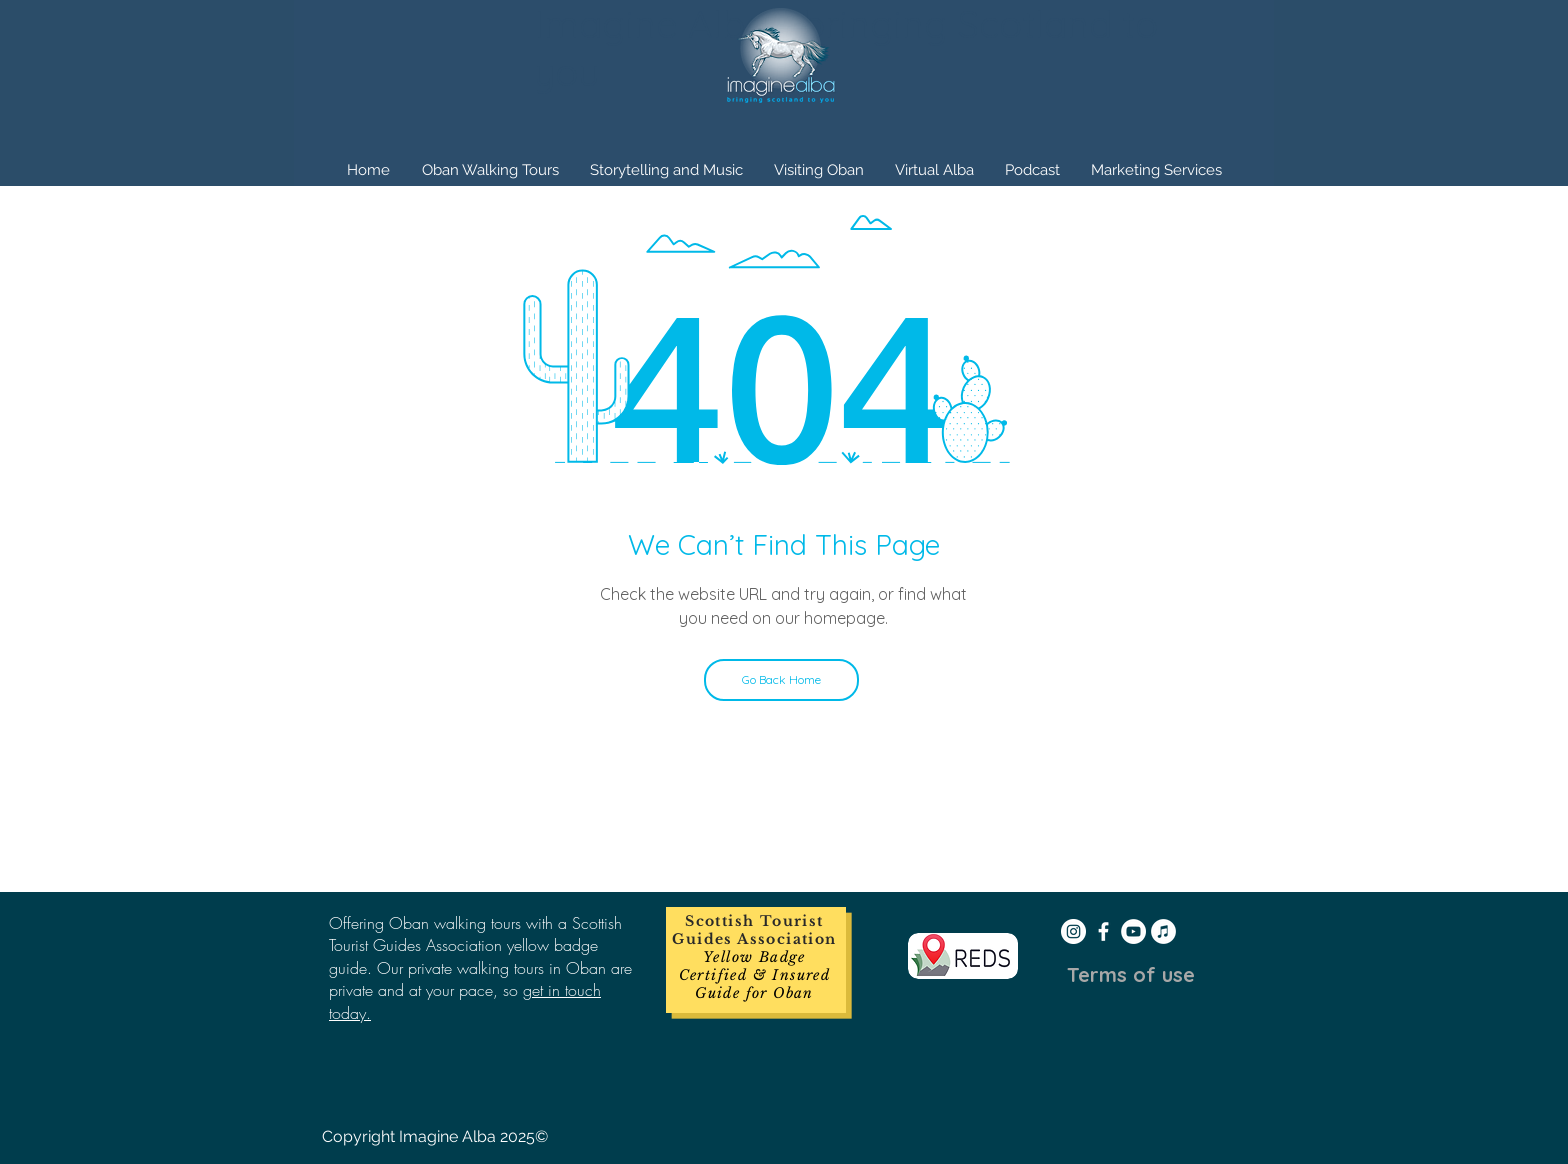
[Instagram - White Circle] (1073, 931)
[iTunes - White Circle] (1163, 931)
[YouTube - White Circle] (1133, 931)
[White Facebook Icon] (1103, 931)
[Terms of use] (1131, 975)
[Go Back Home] (781, 680)
